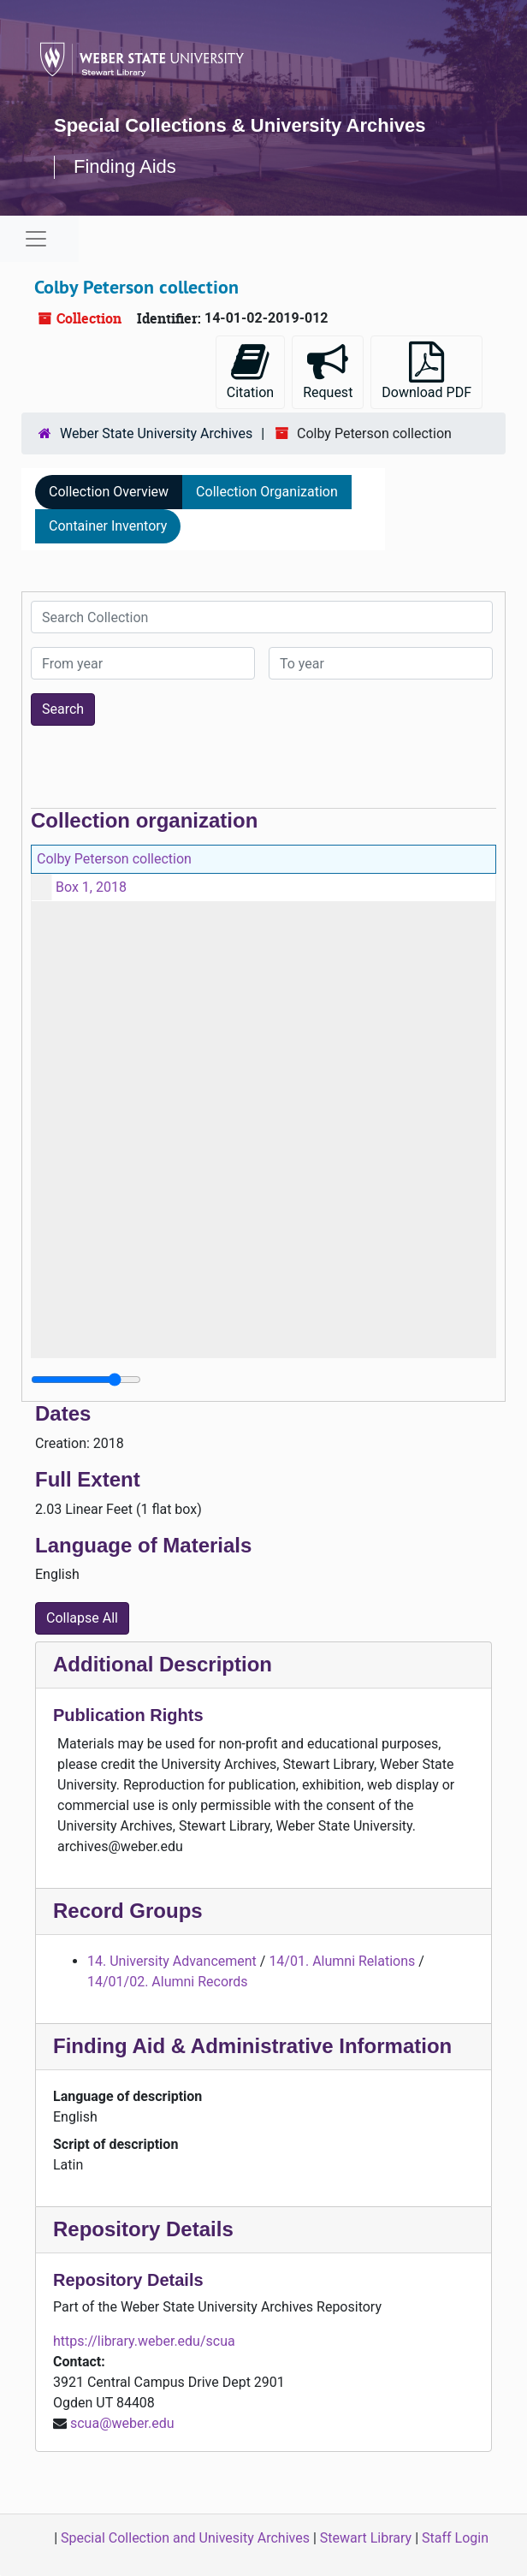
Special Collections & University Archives (239, 125)
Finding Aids (125, 166)
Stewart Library (366, 2538)
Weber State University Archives (156, 433)
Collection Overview (109, 492)
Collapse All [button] (82, 1618)
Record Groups (128, 1910)
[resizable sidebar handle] (86, 1379)
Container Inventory (108, 526)
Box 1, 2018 (91, 887)
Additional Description (162, 1664)
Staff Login (455, 2538)
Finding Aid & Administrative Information (252, 2045)
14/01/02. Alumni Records (167, 1982)
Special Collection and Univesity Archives (185, 2538)
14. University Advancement (172, 1961)
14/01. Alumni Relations (342, 1961)
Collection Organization (267, 492)
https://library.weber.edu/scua (144, 2341)
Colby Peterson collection (114, 859)
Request (327, 371)
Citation (250, 371)
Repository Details (143, 2229)
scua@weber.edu (122, 2423)
